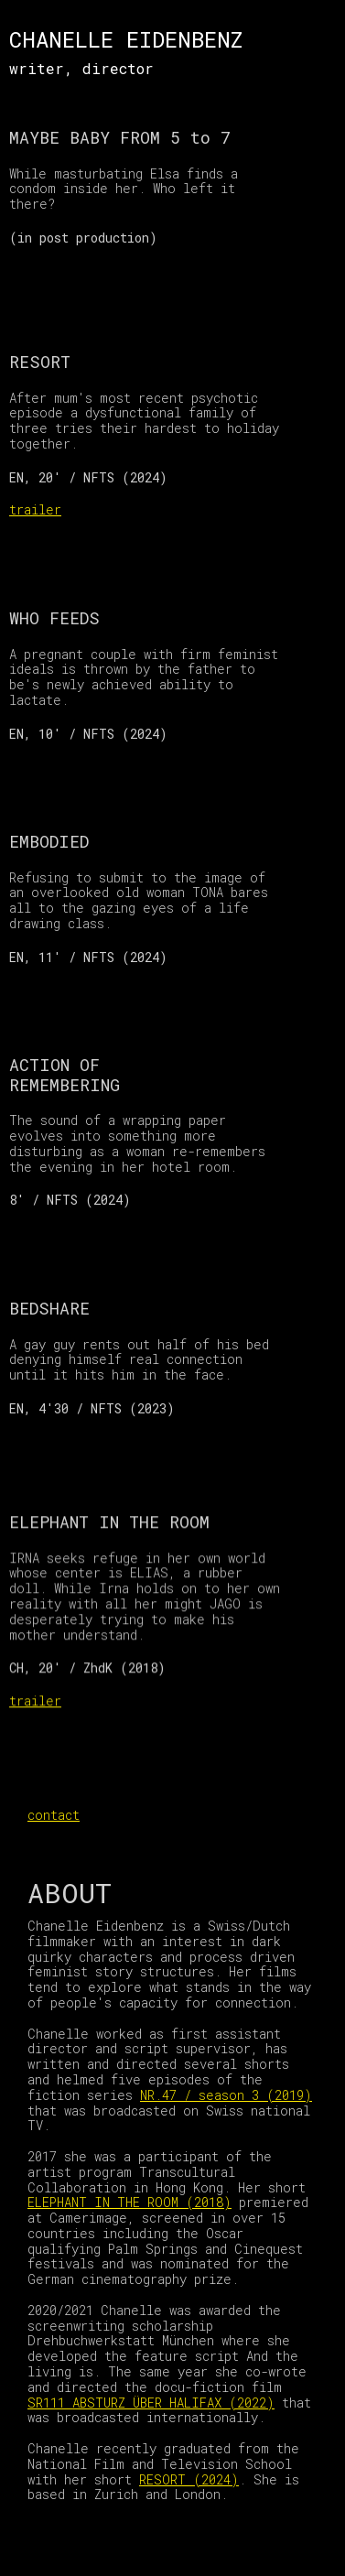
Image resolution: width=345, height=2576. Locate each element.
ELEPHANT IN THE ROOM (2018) (129, 2202)
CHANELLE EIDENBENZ (126, 39)
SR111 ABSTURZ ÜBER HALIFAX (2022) (151, 2402)
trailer (35, 509)
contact (53, 1815)
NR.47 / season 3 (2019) (226, 2095)
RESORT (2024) (189, 2479)
